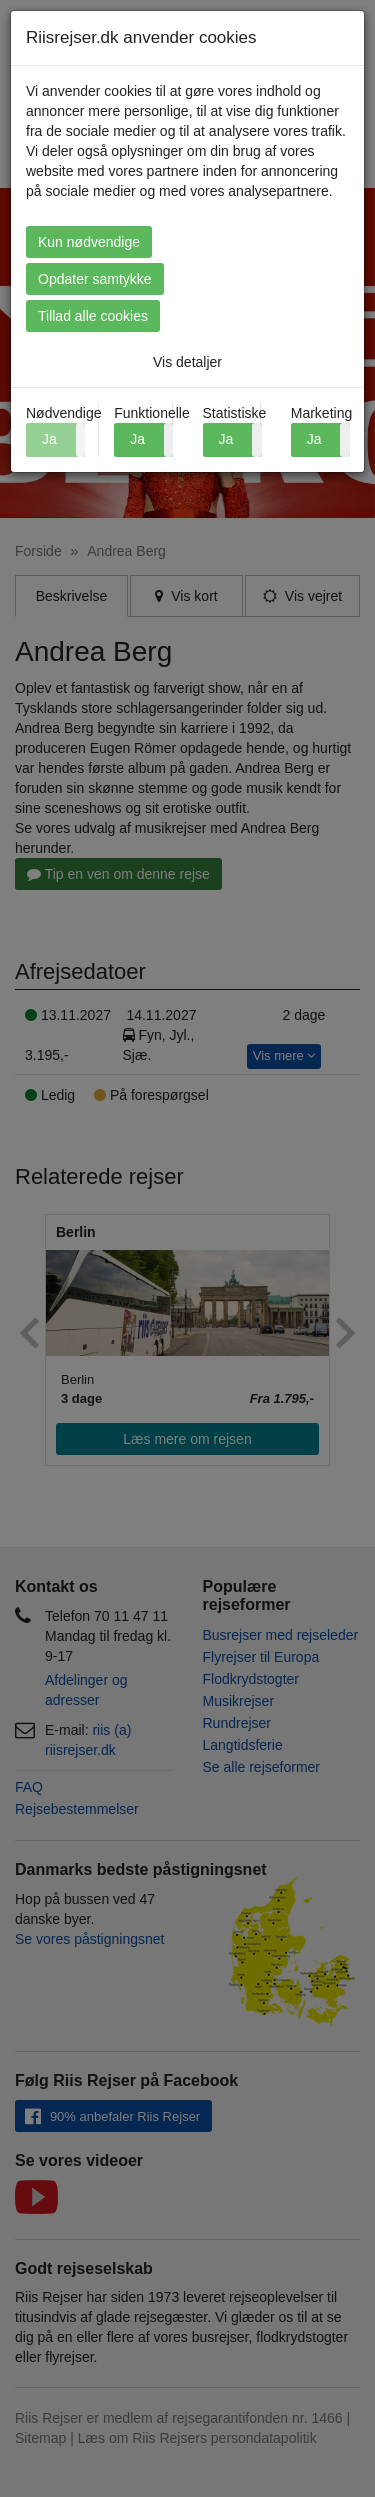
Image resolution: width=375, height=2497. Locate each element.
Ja (137, 439)
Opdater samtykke (95, 279)
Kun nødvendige (89, 242)
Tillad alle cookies (93, 316)
